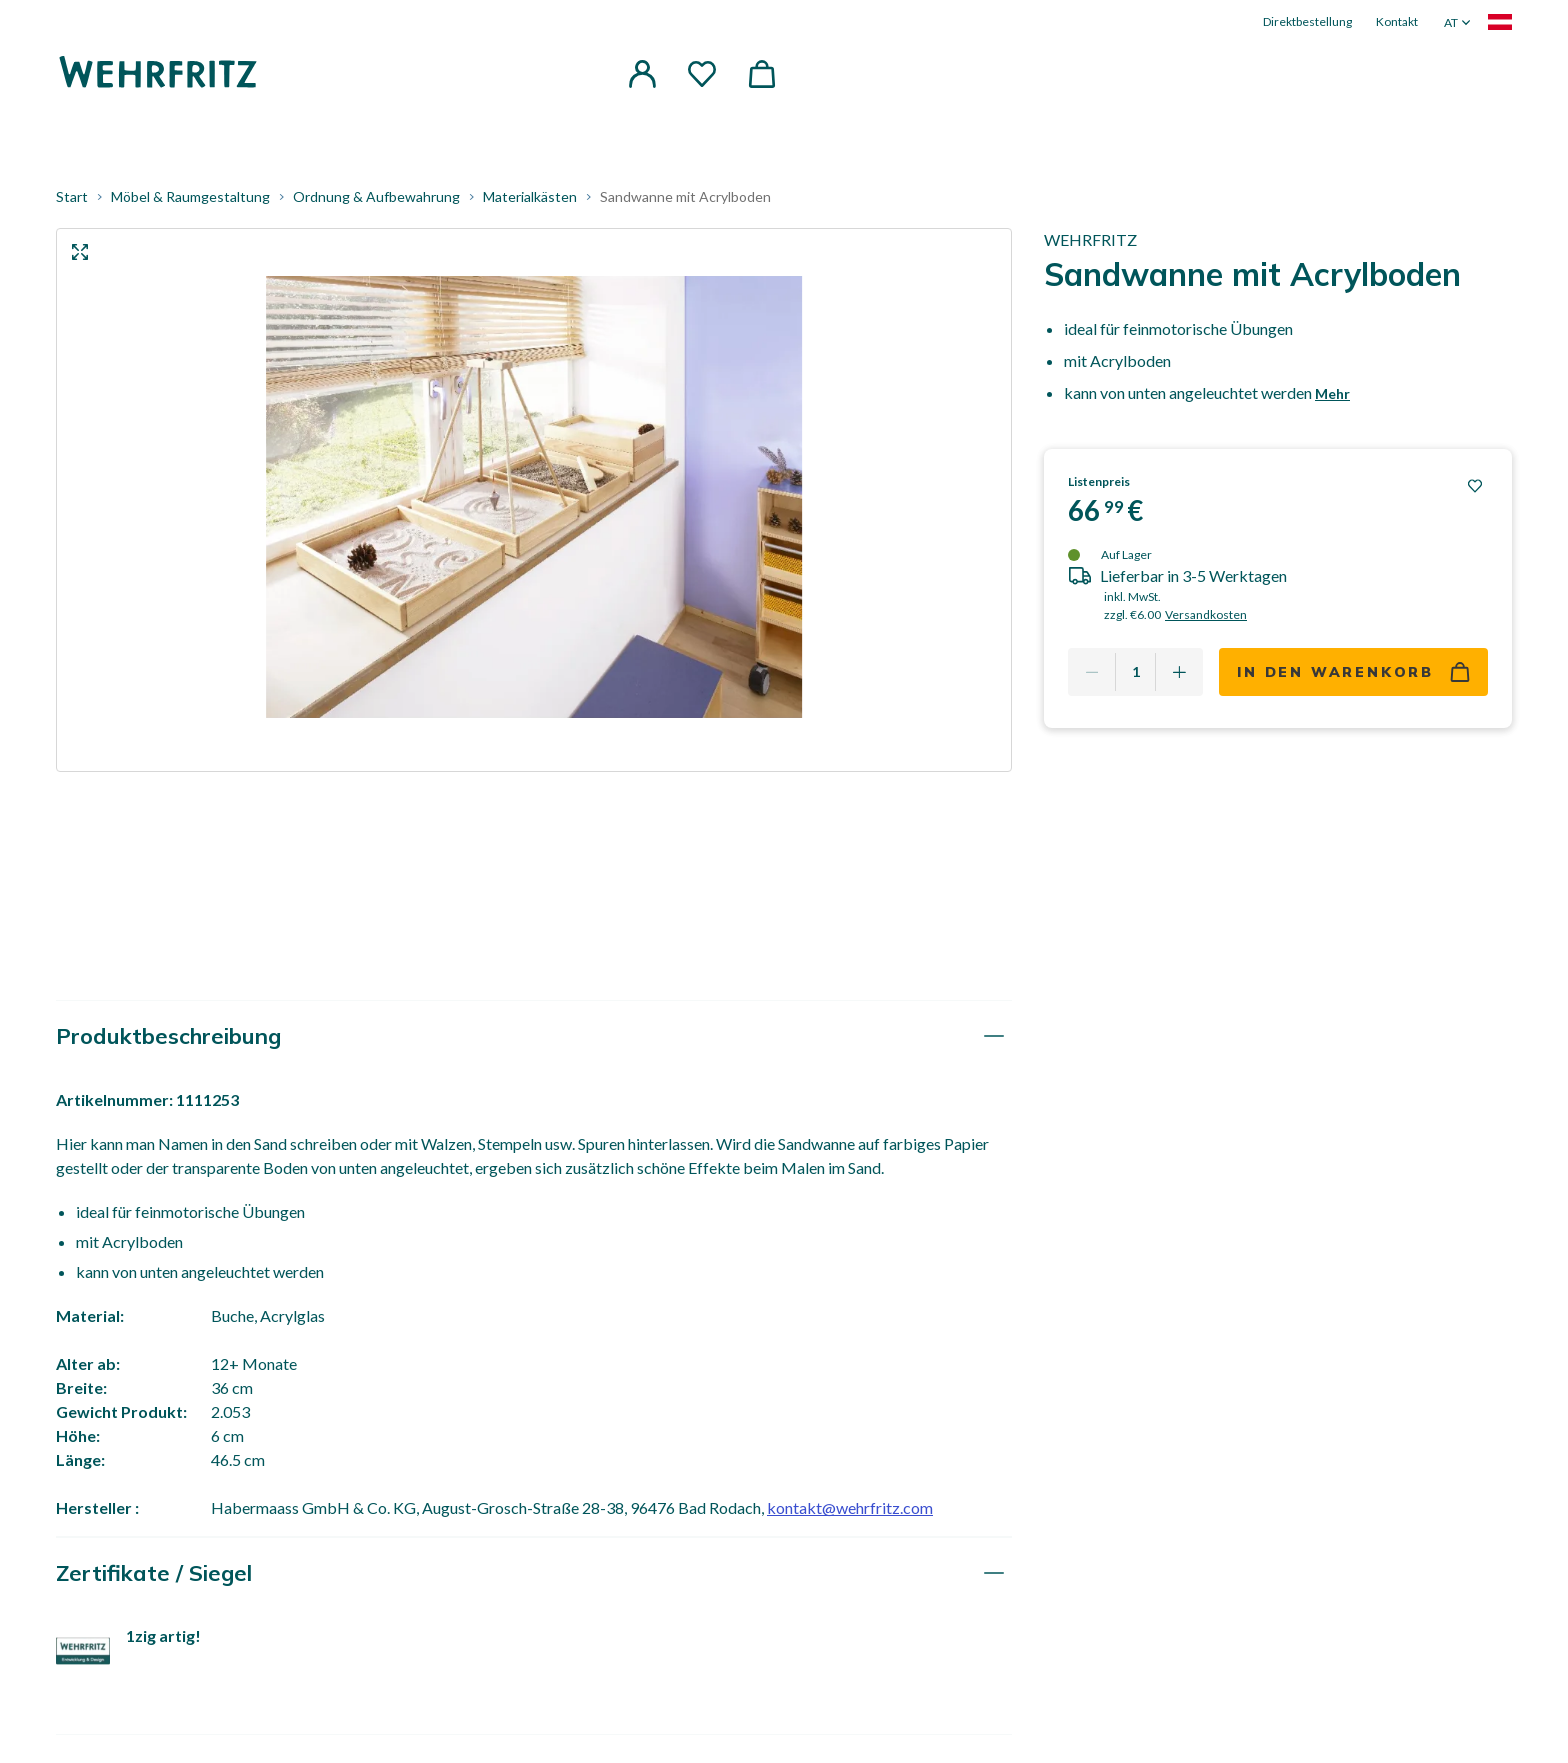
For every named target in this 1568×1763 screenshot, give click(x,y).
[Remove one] (1092, 672)
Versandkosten (1206, 614)
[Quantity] (1135, 672)
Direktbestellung (1307, 21)
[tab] (534, 1036)
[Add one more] (1179, 672)
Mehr (1332, 393)
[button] (642, 74)
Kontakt (1397, 21)
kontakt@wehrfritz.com (850, 1507)
